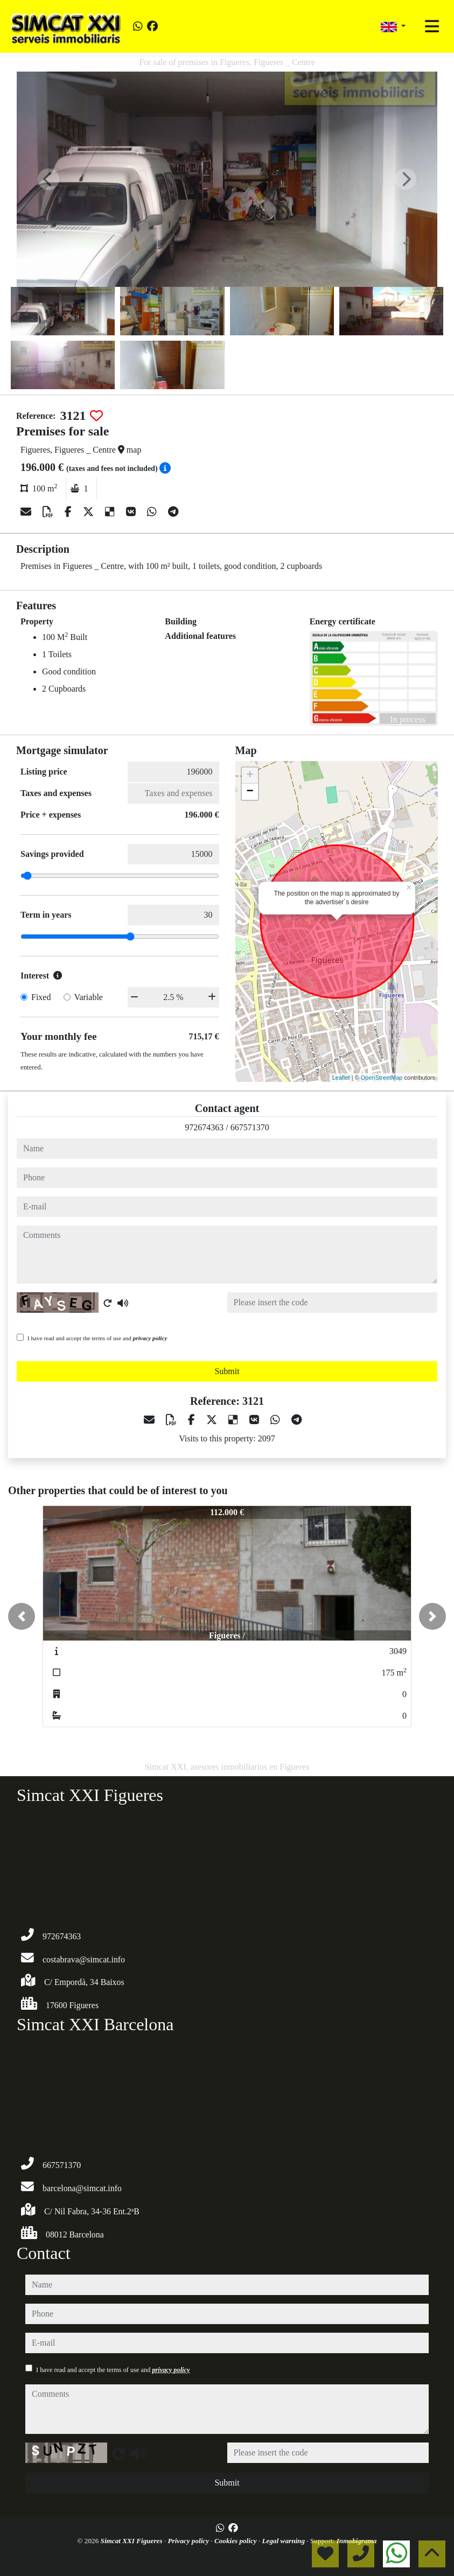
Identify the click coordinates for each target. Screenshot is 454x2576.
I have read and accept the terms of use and (97, 1338)
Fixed (41, 997)
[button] (21, 1616)
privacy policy (150, 1338)
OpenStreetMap (382, 1077)
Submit (226, 1371)
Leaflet (341, 1077)
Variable (88, 997)
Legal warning (284, 2541)
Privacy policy (189, 2541)
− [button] (249, 792)
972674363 (204, 1127)
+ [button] (249, 776)
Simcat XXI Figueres (132, 2541)
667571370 (250, 1127)
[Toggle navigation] (431, 26)
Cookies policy (236, 2541)
